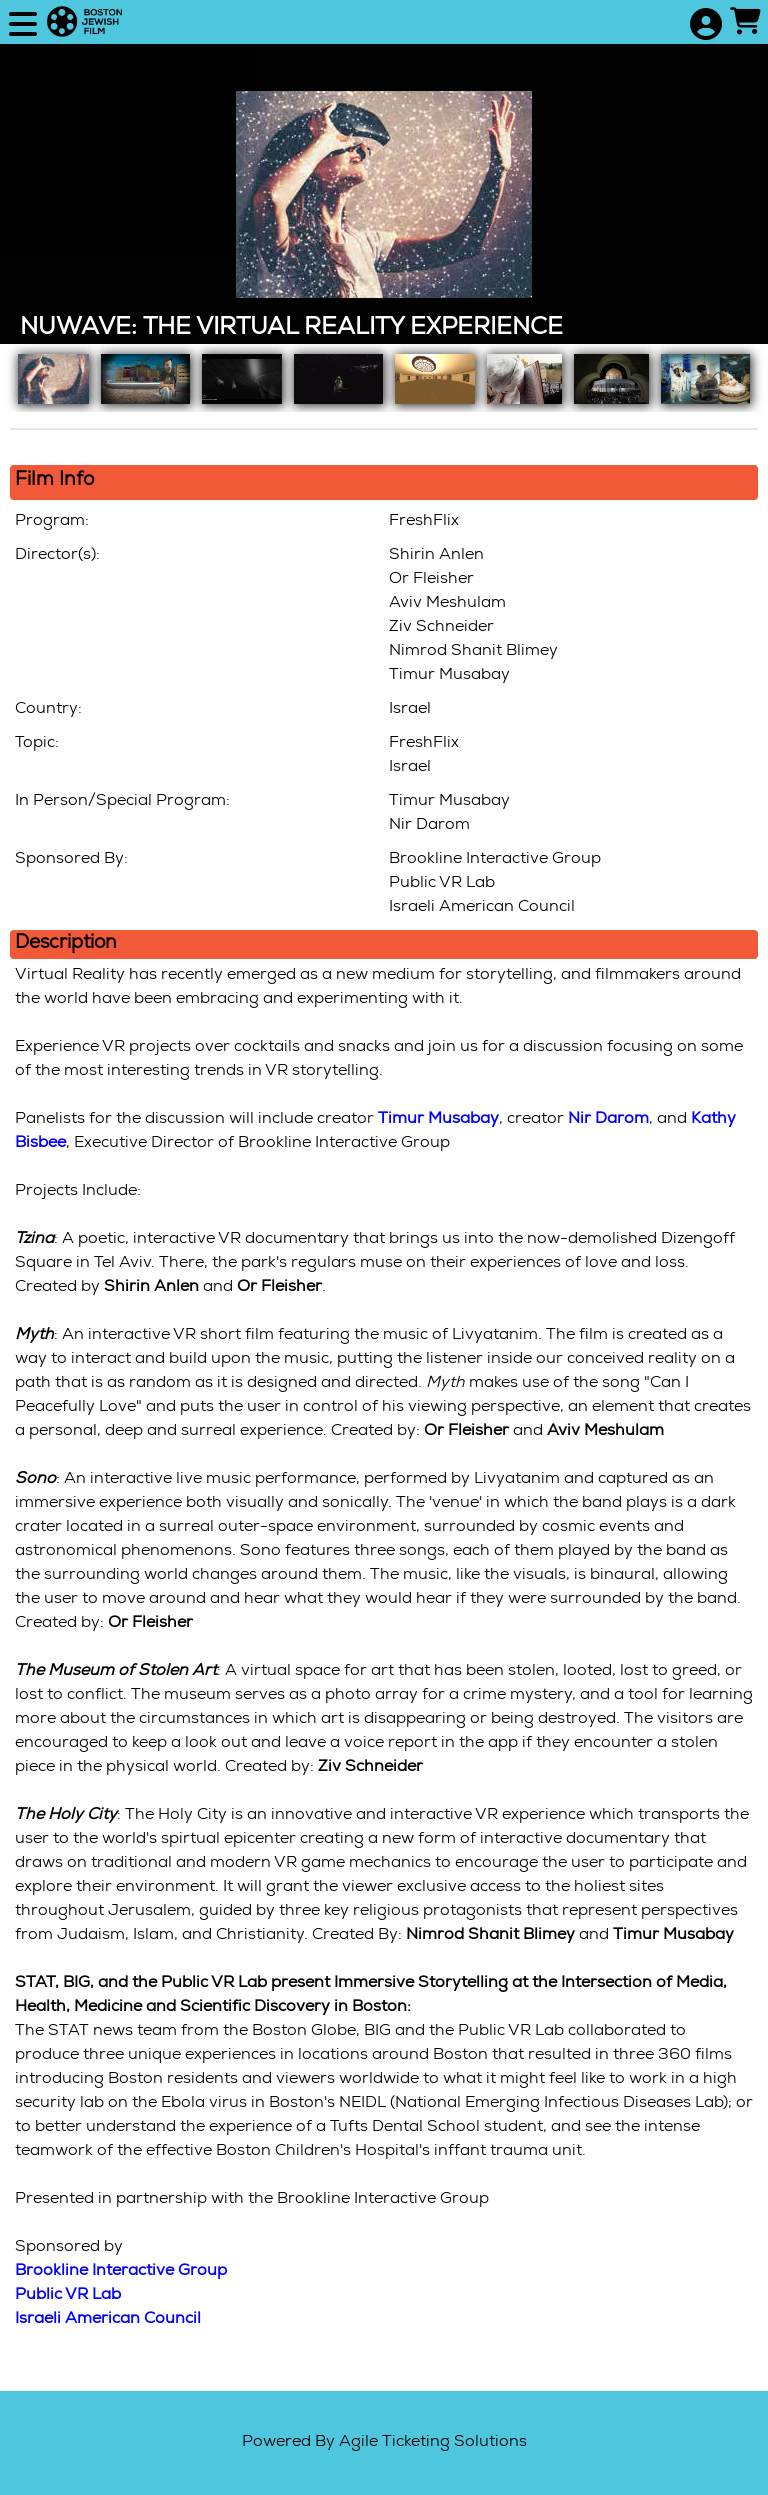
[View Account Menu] (705, 26)
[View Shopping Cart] (745, 24)
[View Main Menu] (23, 26)
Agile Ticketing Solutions (433, 2443)
